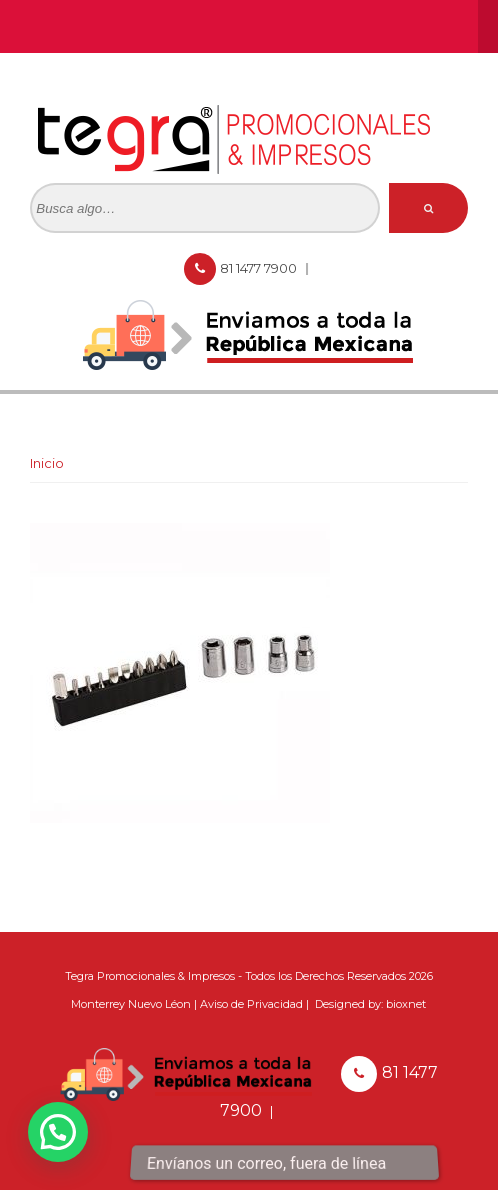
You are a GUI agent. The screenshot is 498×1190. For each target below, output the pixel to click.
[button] (58, 1132)
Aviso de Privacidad (251, 1004)
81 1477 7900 (260, 268)
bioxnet (406, 1004)
